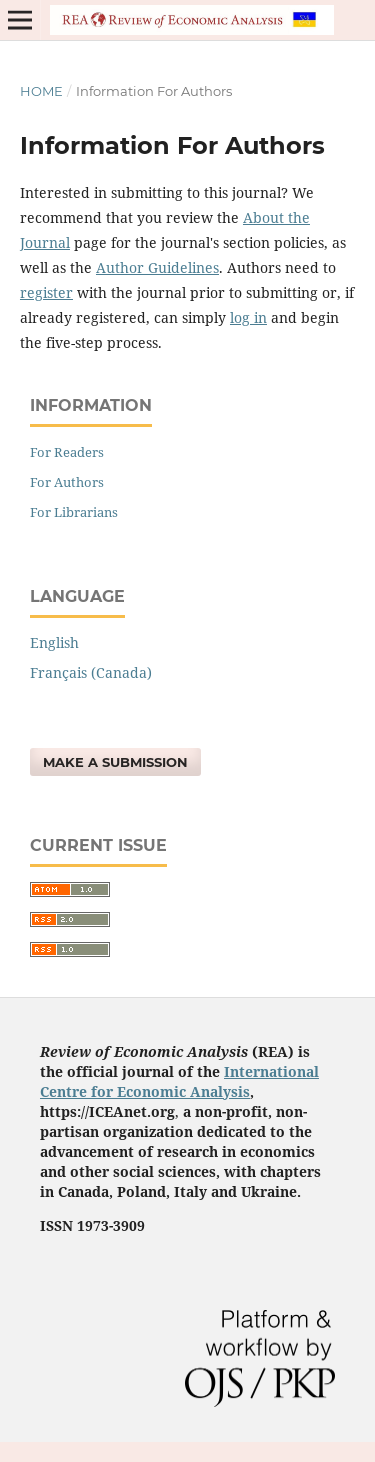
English (54, 642)
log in (248, 317)
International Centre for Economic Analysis (179, 1081)
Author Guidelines (157, 267)
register (46, 292)
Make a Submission (115, 762)
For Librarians (74, 512)
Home (41, 91)
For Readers (67, 452)
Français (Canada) (91, 672)
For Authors (67, 482)
